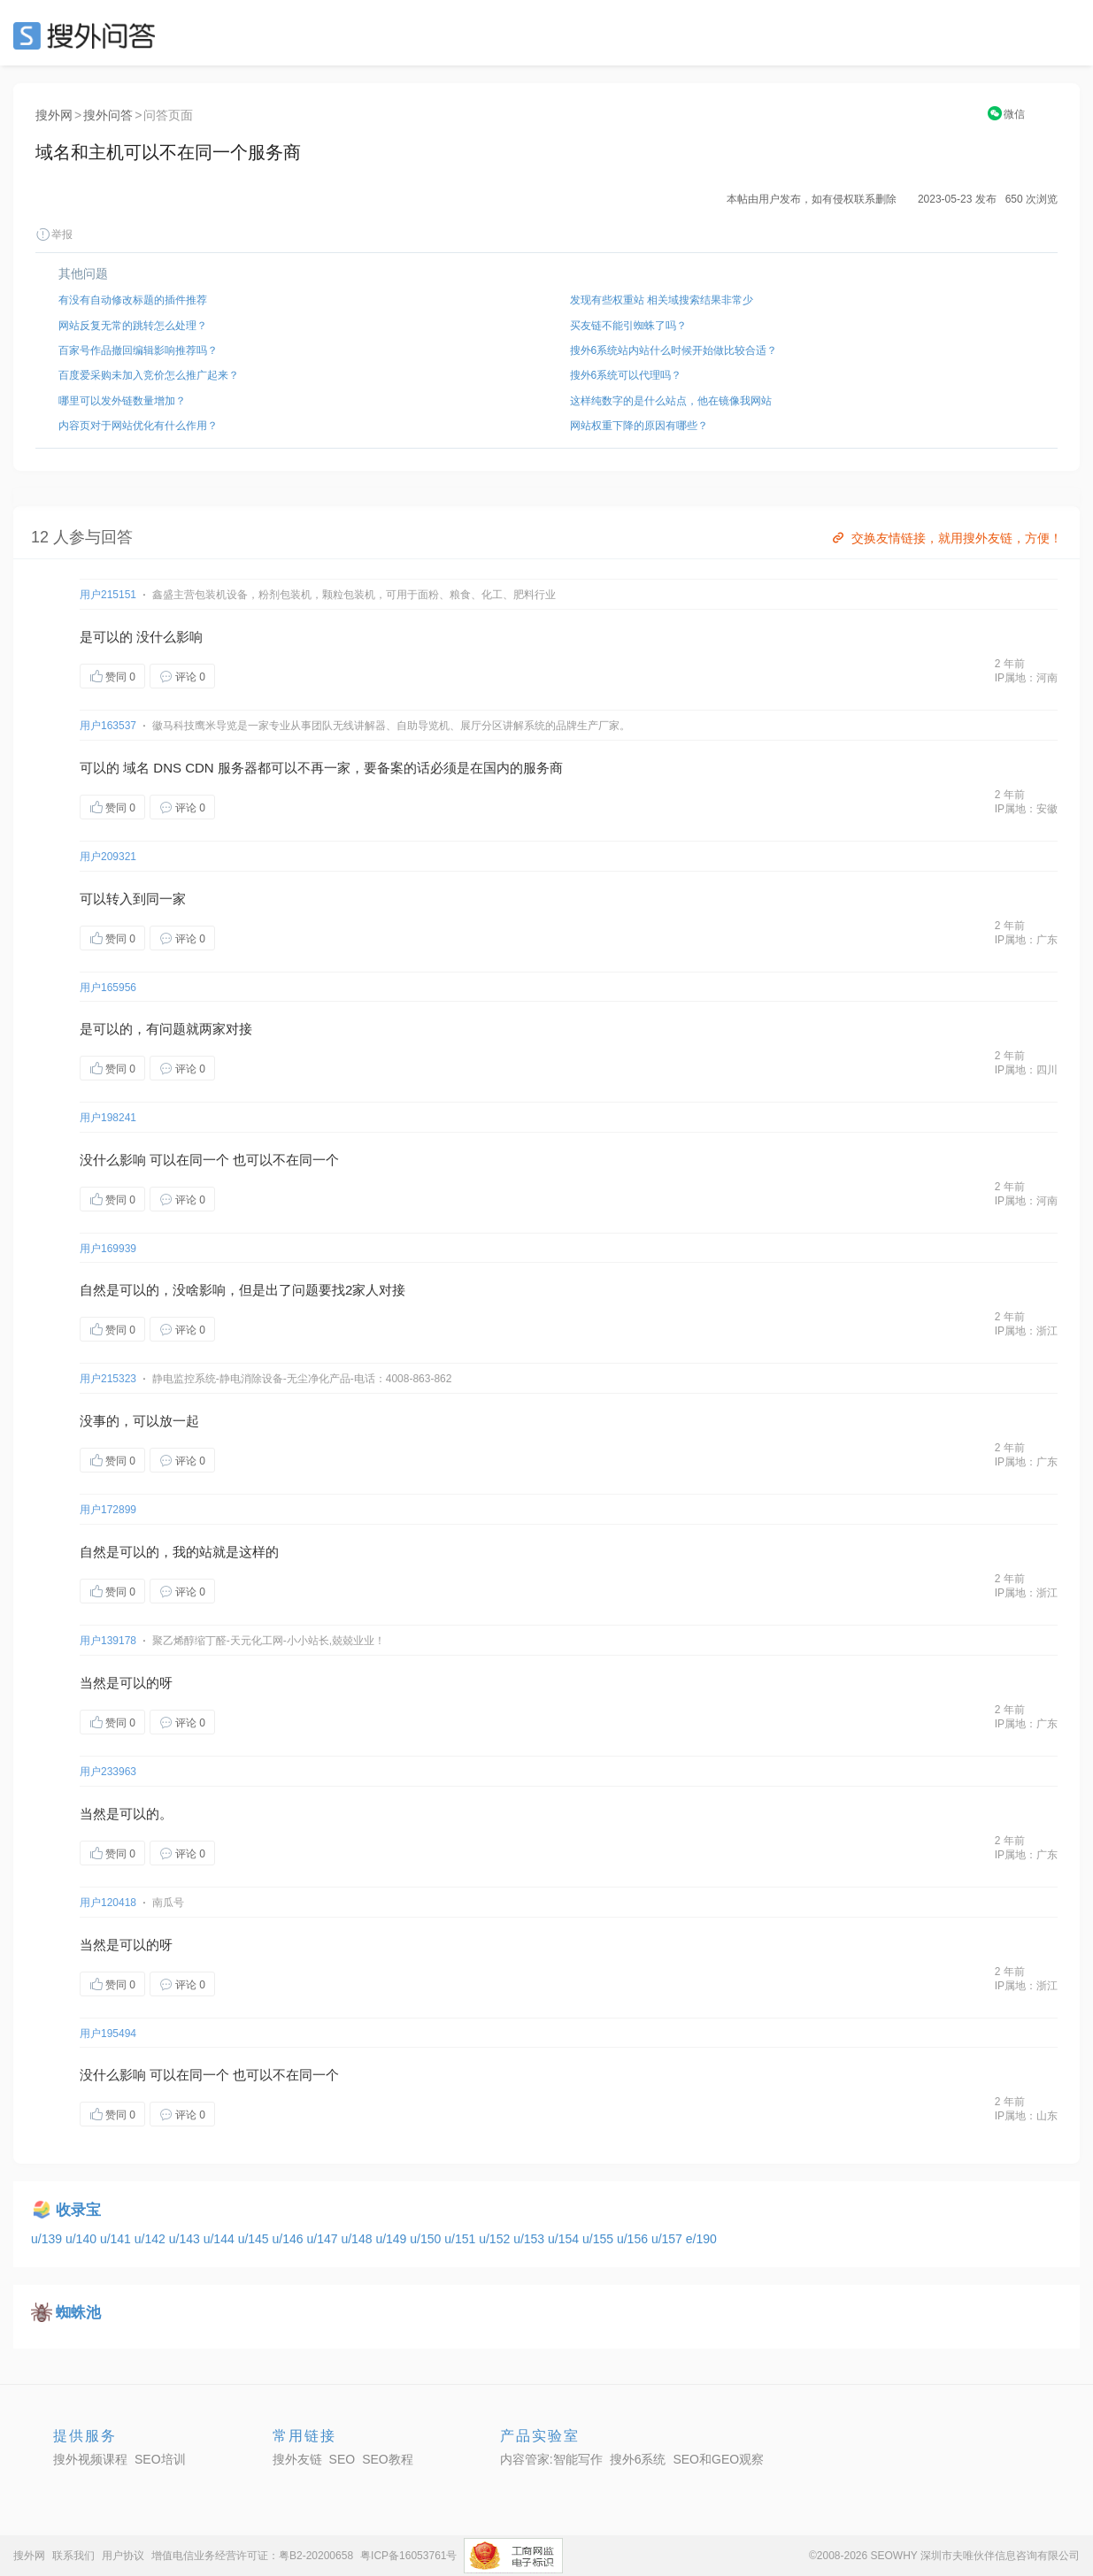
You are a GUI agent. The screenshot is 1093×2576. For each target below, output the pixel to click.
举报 (54, 234)
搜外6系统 (638, 2459)
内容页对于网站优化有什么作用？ (138, 425)
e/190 (701, 2239)
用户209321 (108, 856)
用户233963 (108, 1771)
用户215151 (108, 594)
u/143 (186, 2239)
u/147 (324, 2239)
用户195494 (108, 2033)
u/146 (290, 2239)
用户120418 (108, 1902)
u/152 (496, 2239)
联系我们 (73, 2555)
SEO (88, 35)
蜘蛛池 (78, 2312)
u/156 (634, 2239)
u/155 (599, 2239)
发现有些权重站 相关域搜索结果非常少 (661, 300)
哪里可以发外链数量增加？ (122, 401)
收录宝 (78, 2210)
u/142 (152, 2239)
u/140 (82, 2239)
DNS (167, 767)
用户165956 (108, 987)
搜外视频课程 (90, 2459)
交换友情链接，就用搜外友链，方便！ (945, 538)
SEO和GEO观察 (718, 2459)
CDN (199, 767)
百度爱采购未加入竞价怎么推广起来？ (148, 375)
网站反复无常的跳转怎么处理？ (132, 325)
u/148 (358, 2239)
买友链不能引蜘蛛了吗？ (628, 325)
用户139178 (108, 1640)
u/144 (221, 2239)
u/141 (117, 2239)
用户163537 (108, 725)
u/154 (565, 2239)
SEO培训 (160, 2459)
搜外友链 (297, 2459)
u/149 (392, 2239)
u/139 (48, 2239)
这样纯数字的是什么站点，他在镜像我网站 (671, 401)
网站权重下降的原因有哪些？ (639, 425)
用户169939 (108, 1248)
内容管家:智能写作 (551, 2459)
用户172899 (108, 1509)
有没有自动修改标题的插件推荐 (132, 300)
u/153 (530, 2239)
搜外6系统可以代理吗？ (626, 375)
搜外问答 (108, 115)
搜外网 (54, 115)
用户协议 (123, 2555)
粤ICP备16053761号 (408, 2555)
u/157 (668, 2239)
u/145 (255, 2239)
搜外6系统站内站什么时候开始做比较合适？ (674, 350)
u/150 (427, 2239)
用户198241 (108, 1117)
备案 (390, 767)
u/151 (461, 2239)
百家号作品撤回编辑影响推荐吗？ (138, 350)
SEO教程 (387, 2459)
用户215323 (108, 1379)
